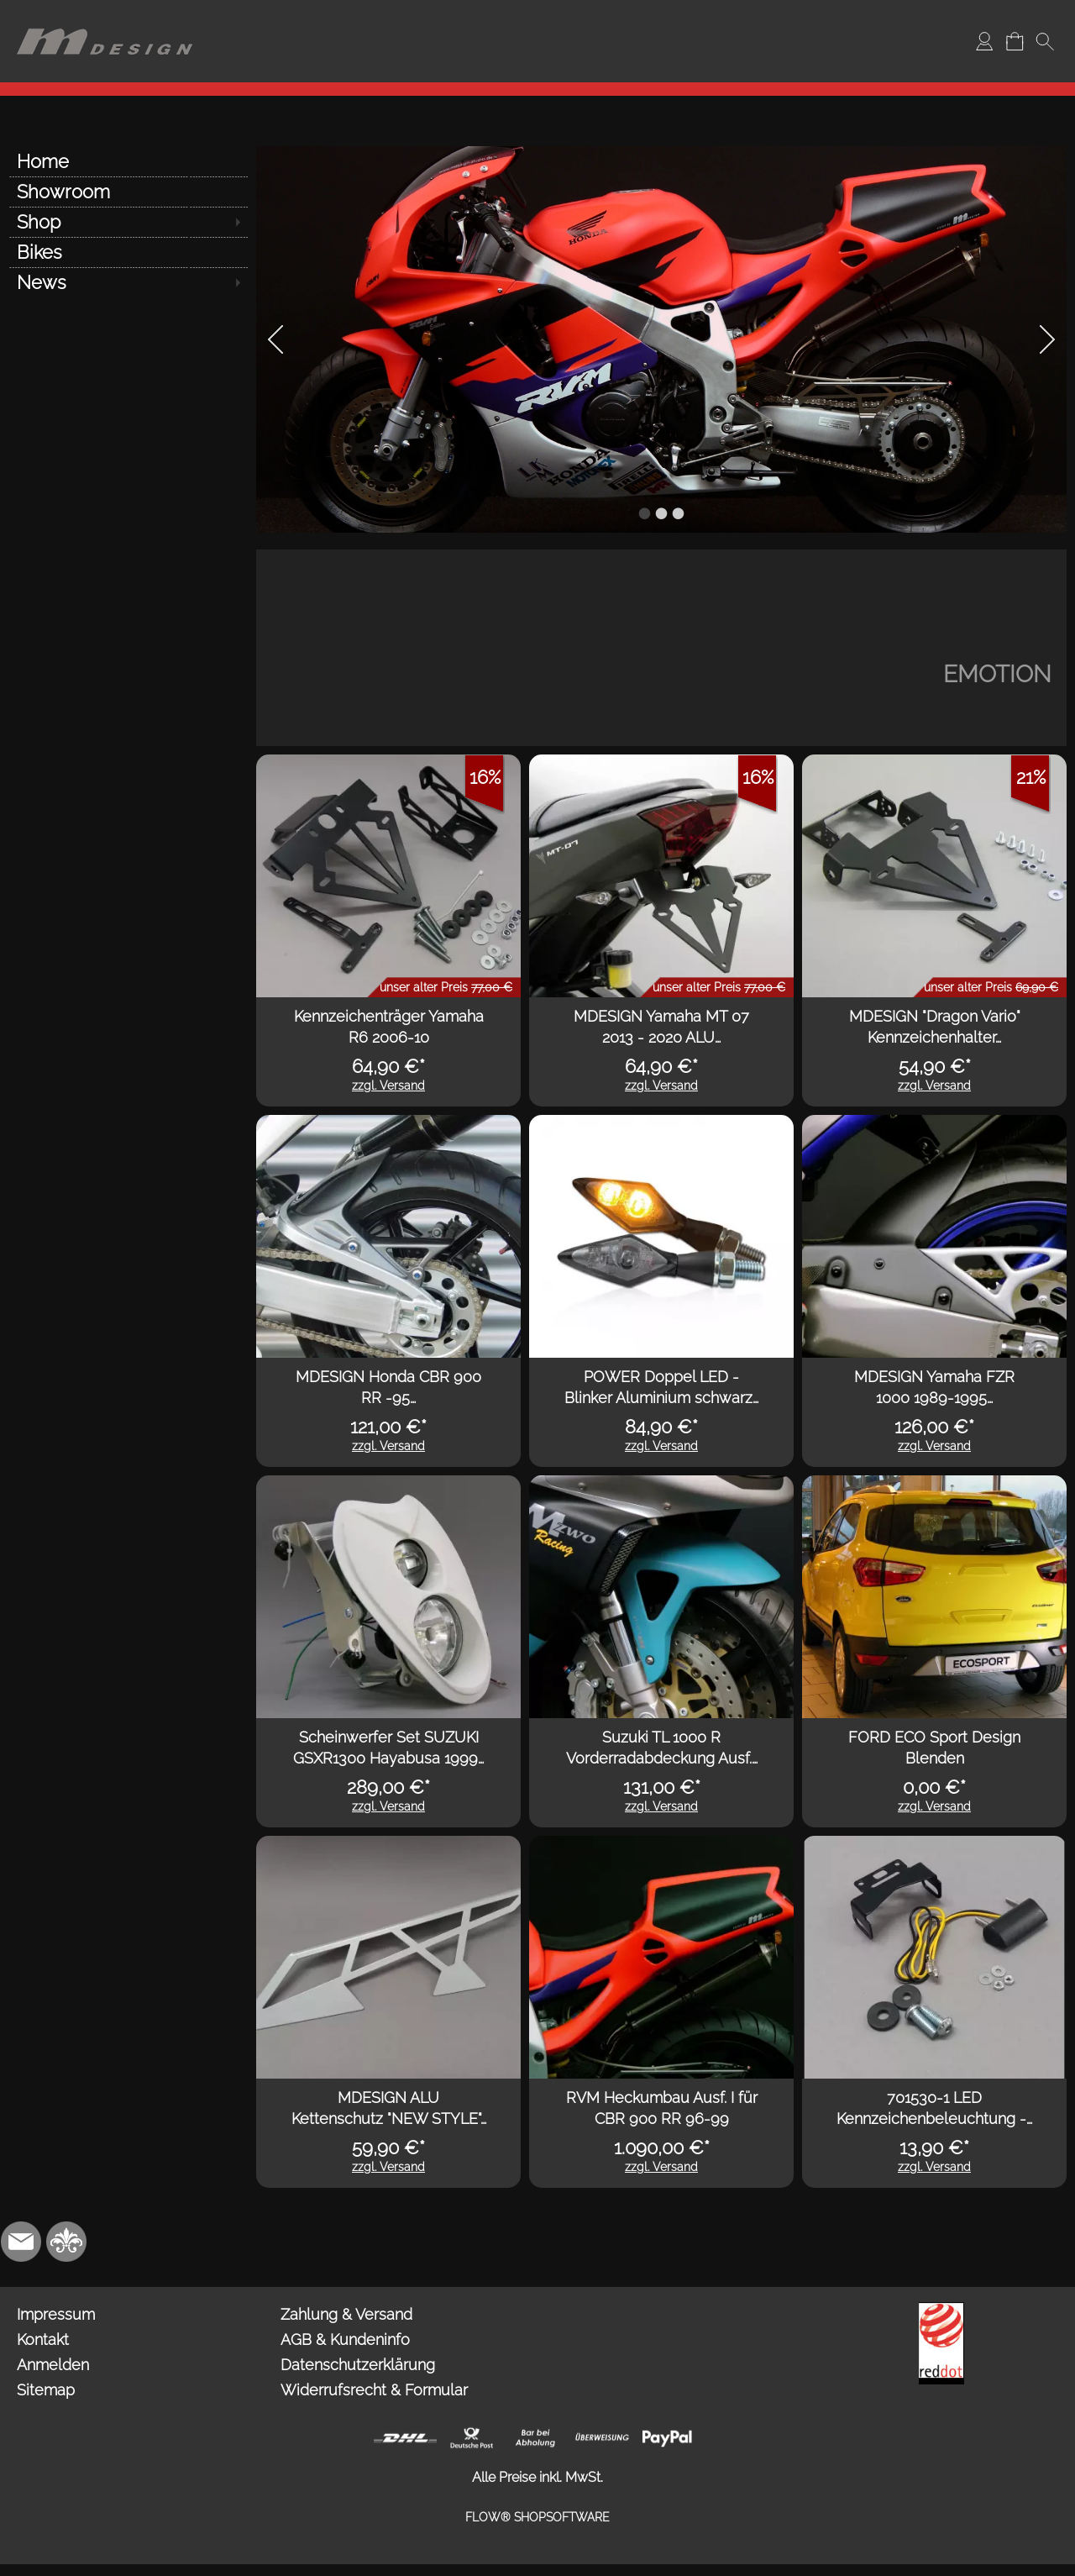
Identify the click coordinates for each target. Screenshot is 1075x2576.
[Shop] (128, 222)
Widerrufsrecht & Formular (374, 2390)
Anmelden (53, 2365)
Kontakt (43, 2339)
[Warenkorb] (1014, 41)
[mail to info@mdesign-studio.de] (21, 2242)
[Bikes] (128, 252)
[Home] (128, 161)
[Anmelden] (984, 41)
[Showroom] (128, 191)
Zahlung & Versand (346, 2314)
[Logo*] (105, 17)
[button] (1045, 41)
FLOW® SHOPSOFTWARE (537, 2517)
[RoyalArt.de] (66, 2242)
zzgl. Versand (388, 1085)
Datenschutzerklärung (358, 2365)
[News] (128, 282)
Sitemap (46, 2390)
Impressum (56, 2314)
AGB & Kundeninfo (345, 2339)
